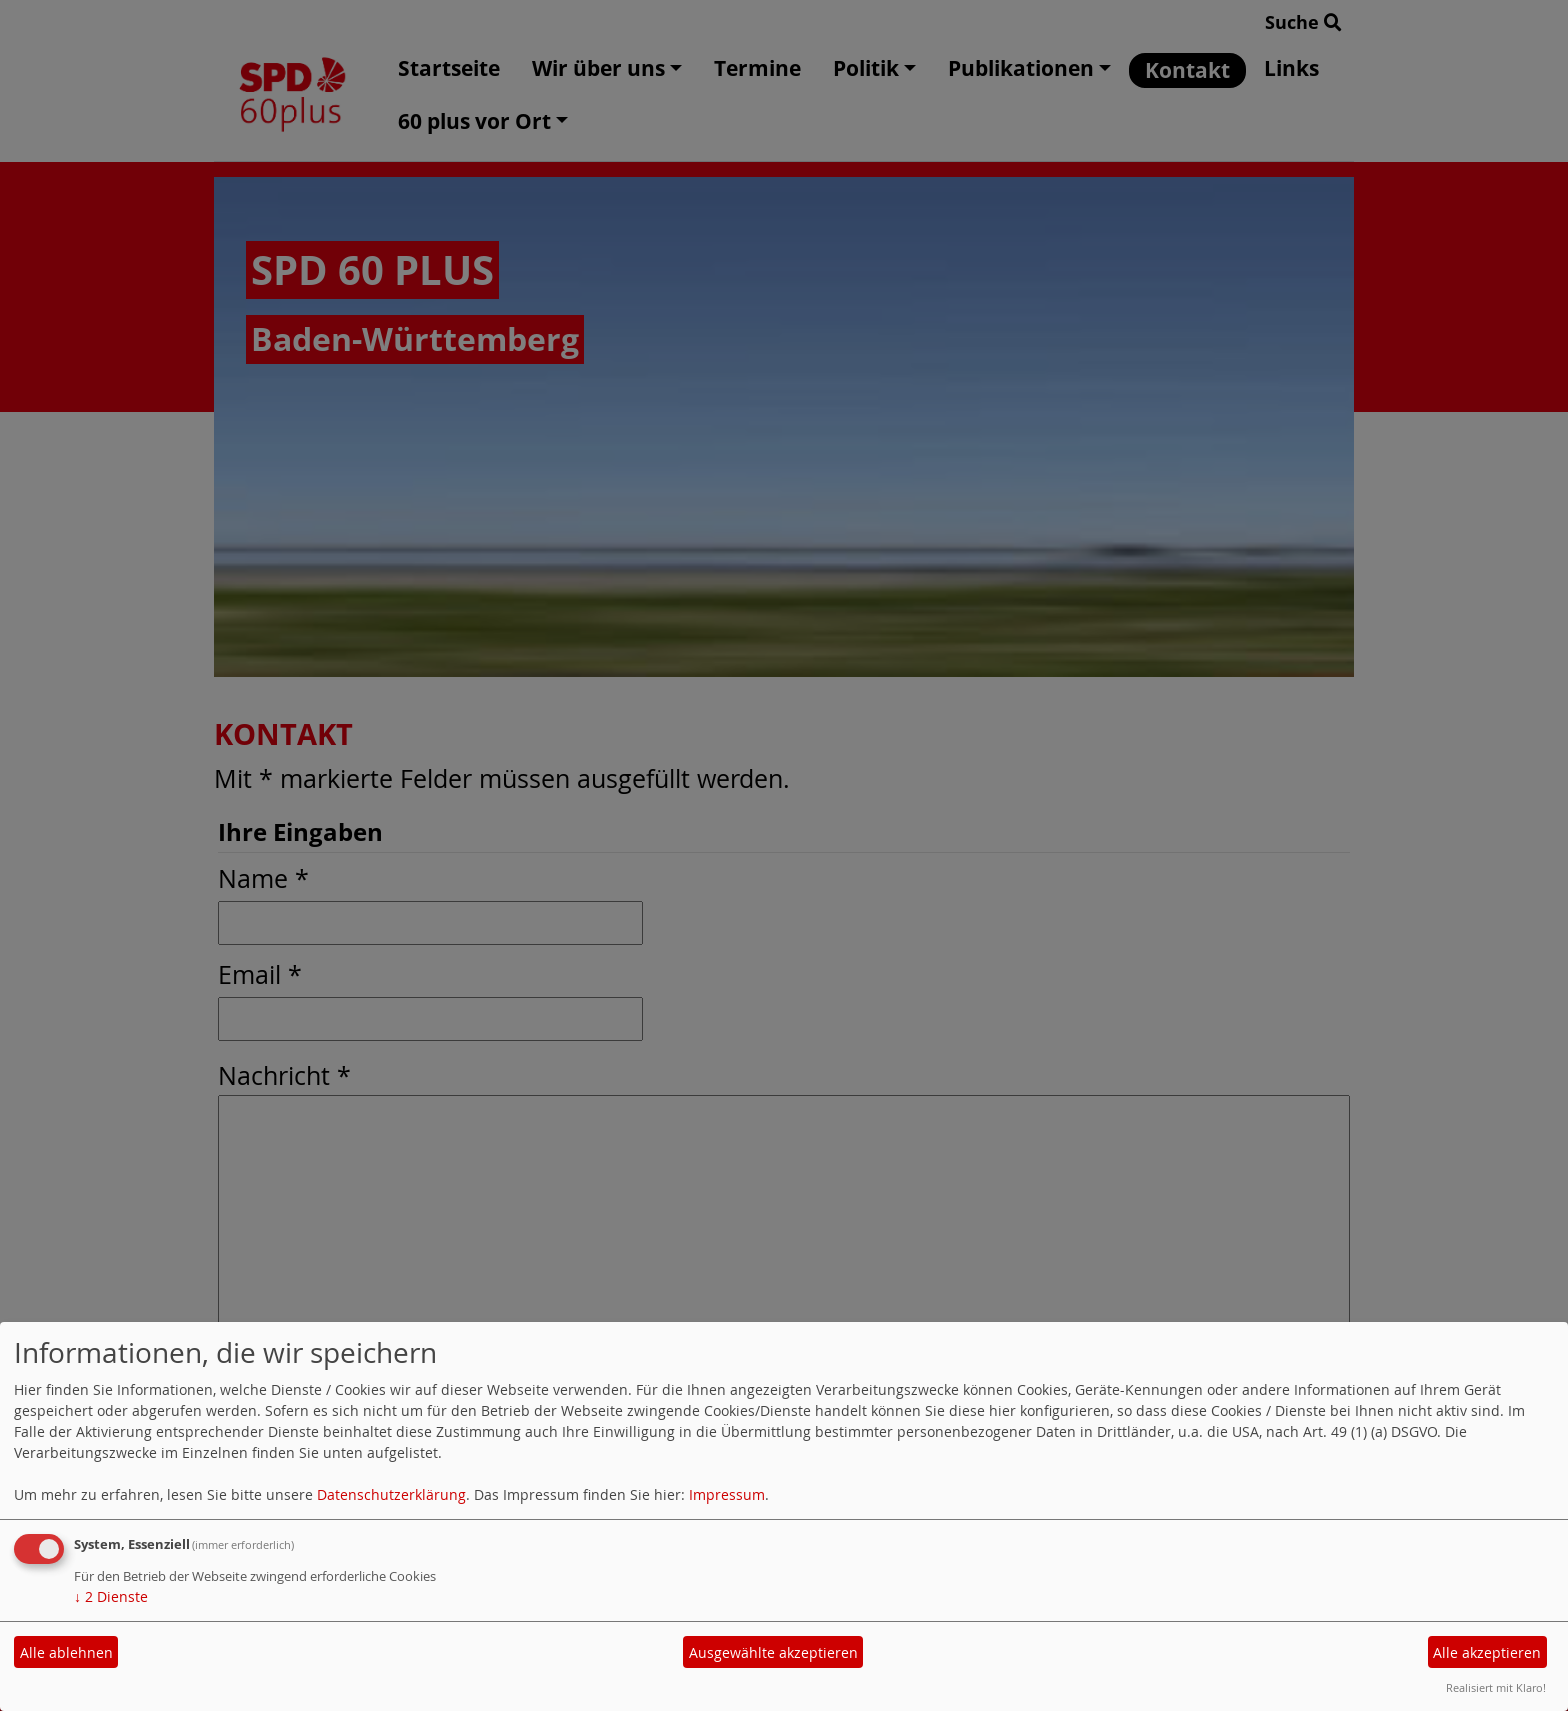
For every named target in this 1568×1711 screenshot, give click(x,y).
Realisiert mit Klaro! (1496, 1687)
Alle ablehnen (66, 1652)
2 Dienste (111, 1596)
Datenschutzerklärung (391, 1494)
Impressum (727, 1494)
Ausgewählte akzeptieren (773, 1652)
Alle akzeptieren (1487, 1652)
